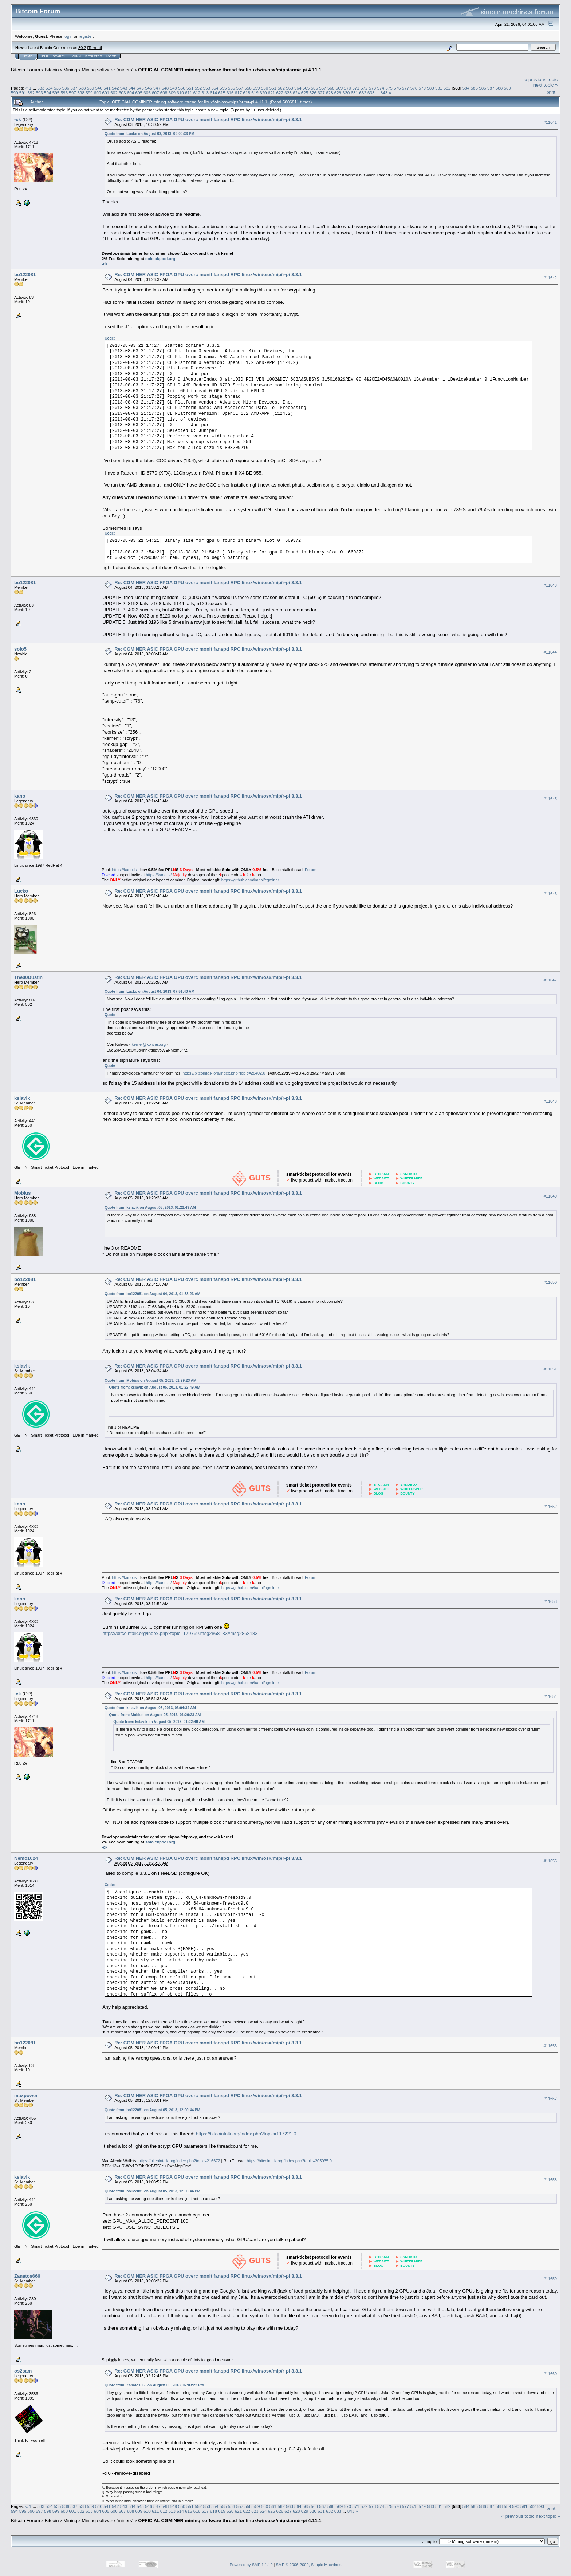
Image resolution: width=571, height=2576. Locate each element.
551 (190, 88)
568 (331, 88)
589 (507, 88)
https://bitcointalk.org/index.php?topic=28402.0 (223, 1073)
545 (140, 88)
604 (130, 92)
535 (57, 88)
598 (80, 92)
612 (197, 92)
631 (354, 92)
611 (188, 92)
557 (240, 88)
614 (213, 92)
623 (288, 92)
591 (23, 92)
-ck (17, 119)
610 (180, 92)
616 (230, 92)
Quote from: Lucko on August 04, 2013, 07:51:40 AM (149, 991)
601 (105, 92)
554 (214, 88)
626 (313, 92)
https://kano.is (124, 870)
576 (397, 88)
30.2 (82, 47)
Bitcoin (52, 69)
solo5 (20, 649)
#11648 (550, 1101)
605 (138, 92)
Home (27, 56)
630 (346, 92)
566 (314, 88)
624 (296, 92)
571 (355, 88)
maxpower (26, 2095)
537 (74, 88)
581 (438, 88)
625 (304, 92)
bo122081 (25, 274)
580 (430, 88)
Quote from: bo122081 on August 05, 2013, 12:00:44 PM (152, 2110)
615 (221, 92)
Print (551, 92)
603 (122, 92)
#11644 (550, 652)
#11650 (550, 1282)
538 (82, 88)
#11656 (550, 2046)
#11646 (550, 894)
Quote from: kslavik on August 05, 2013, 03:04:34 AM (150, 1708)
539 (90, 88)
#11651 (550, 1369)
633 (371, 92)
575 (389, 88)
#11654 (550, 1696)
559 (256, 88)
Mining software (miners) (108, 69)
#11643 (550, 585)
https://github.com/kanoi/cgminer (250, 880)
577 (405, 88)
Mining (70, 69)
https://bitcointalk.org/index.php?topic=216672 (179, 2161)
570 (347, 88)
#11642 (550, 277)
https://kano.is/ (159, 875)
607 (155, 92)
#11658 (550, 2180)
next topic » (545, 85)
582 (447, 88)
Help (44, 56)
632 (362, 92)
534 (49, 88)
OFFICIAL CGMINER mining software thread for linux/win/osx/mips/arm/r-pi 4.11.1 (229, 69)
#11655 (550, 1861)
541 (107, 88)
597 (72, 92)
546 (148, 88)
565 (306, 88)
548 (165, 88)
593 (39, 92)
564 (298, 88)
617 (238, 92)
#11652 (550, 1506)
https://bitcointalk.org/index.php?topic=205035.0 (289, 2161)
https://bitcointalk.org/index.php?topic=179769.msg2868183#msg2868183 (179, 1633)
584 (466, 88)
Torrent (94, 47)
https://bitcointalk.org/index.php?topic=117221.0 (246, 2133)
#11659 (550, 2279)
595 (56, 92)
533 (40, 88)
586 (482, 88)
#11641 (550, 122)
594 (47, 92)
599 (89, 92)
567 (322, 88)
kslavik (22, 1098)
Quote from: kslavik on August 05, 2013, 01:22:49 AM (150, 1208)
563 (289, 88)
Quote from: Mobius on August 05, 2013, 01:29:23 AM (150, 1380)
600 (97, 92)
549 (173, 88)
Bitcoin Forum (25, 69)
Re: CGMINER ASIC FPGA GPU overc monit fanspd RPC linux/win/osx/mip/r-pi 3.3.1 (208, 119)
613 (205, 92)
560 (264, 88)
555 (223, 88)
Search (60, 56)
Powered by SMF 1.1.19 (251, 2565)
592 (31, 92)
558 (248, 88)
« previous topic (541, 79)
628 (329, 92)
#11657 (550, 2098)
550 (181, 88)
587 (491, 88)
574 (381, 88)
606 (147, 92)
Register (93, 56)
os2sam (23, 2371)
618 (246, 92)
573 (372, 88)
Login (76, 56)
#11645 (550, 799)
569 (339, 88)
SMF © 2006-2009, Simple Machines (309, 2565)
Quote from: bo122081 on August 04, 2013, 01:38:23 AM (152, 1294)
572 (364, 88)
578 (414, 88)
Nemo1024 (26, 1858)
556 (231, 88)
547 (157, 88)
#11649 (550, 1196)
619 (255, 92)
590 (14, 92)
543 (123, 88)
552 (198, 88)
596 (64, 92)
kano (19, 796)
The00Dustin (28, 977)
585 (474, 88)
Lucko (21, 891)
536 (65, 88)
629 (338, 92)
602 (114, 92)
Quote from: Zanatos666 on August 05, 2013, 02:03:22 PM (154, 2385)
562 (281, 88)
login (68, 36)
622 (280, 92)
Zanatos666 (27, 2276)
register (85, 36)
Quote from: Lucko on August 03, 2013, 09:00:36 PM (149, 134)
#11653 (550, 1601)
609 (172, 92)
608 (164, 92)
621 (271, 92)
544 (132, 88)
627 (321, 92)
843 (384, 92)
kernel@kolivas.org (149, 1044)
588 (499, 88)
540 (99, 88)
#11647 (550, 980)
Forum (310, 870)
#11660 (550, 2373)
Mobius (22, 1193)
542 (115, 88)
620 (263, 92)
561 (273, 88)
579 (422, 88)
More (111, 56)
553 (206, 88)
